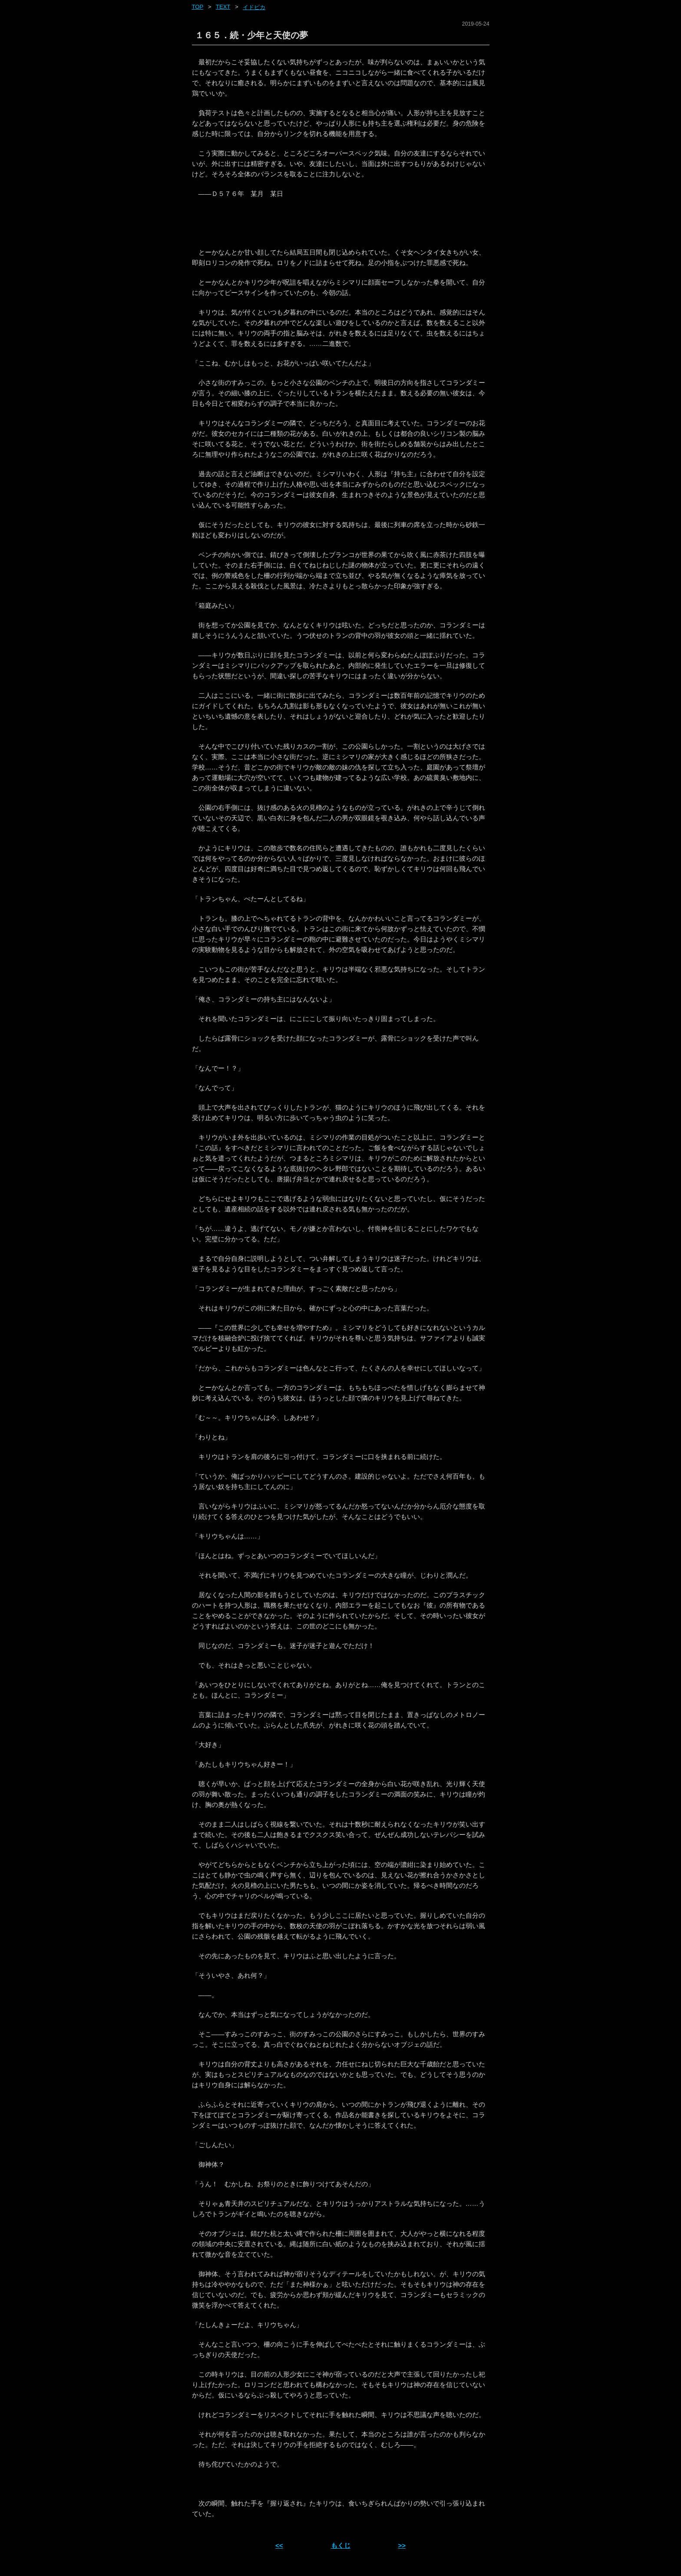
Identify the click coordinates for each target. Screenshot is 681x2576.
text (223, 6)
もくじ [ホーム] (340, 2545)
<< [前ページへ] (279, 2545)
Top (198, 6)
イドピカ (254, 7)
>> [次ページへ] (402, 2545)
